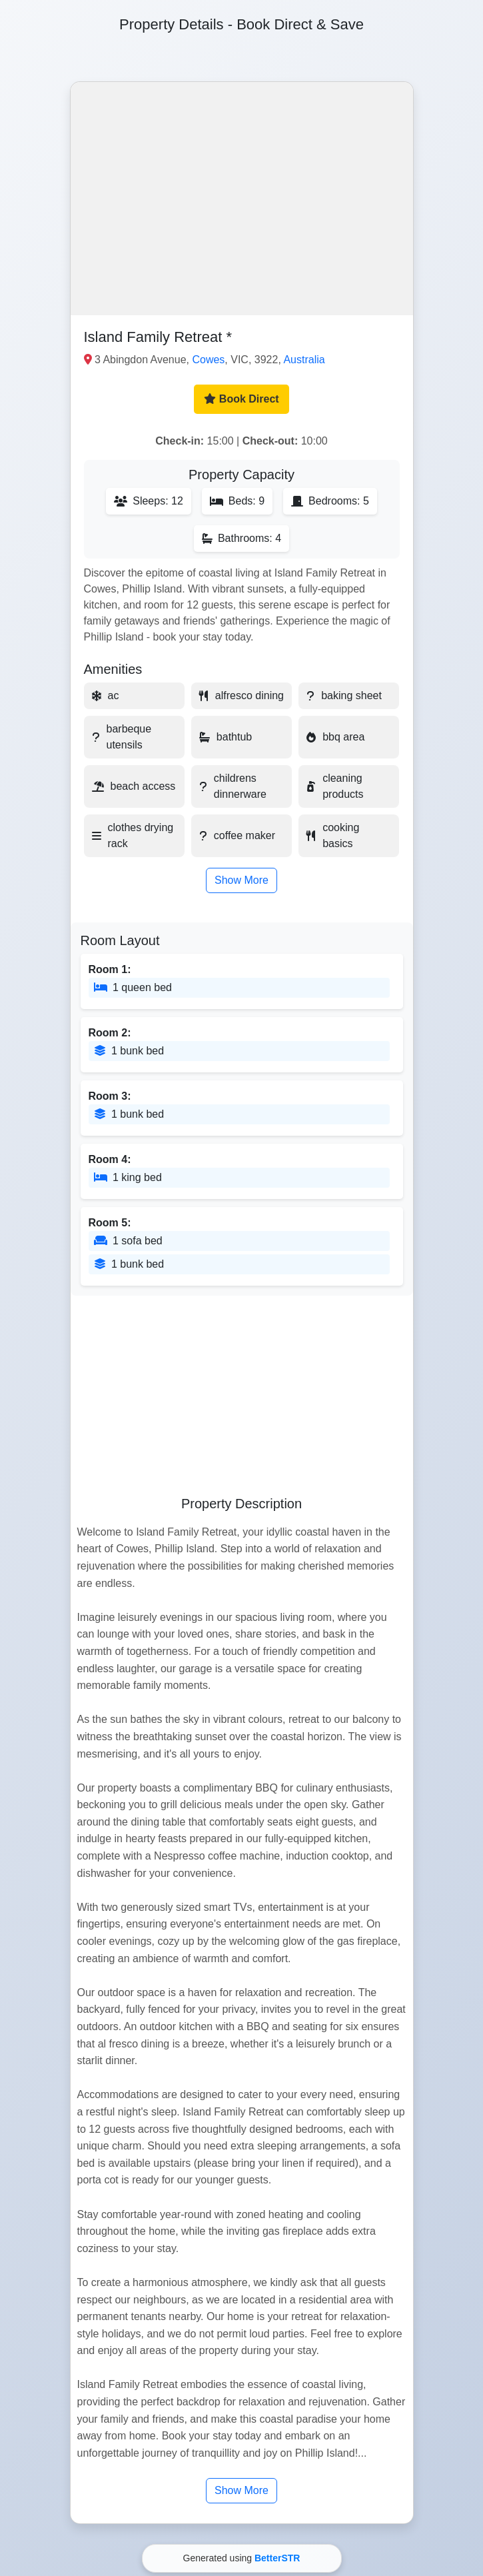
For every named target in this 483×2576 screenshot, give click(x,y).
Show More (241, 880)
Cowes (208, 359)
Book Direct (241, 399)
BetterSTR (277, 2558)
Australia (303, 359)
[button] (242, 198)
